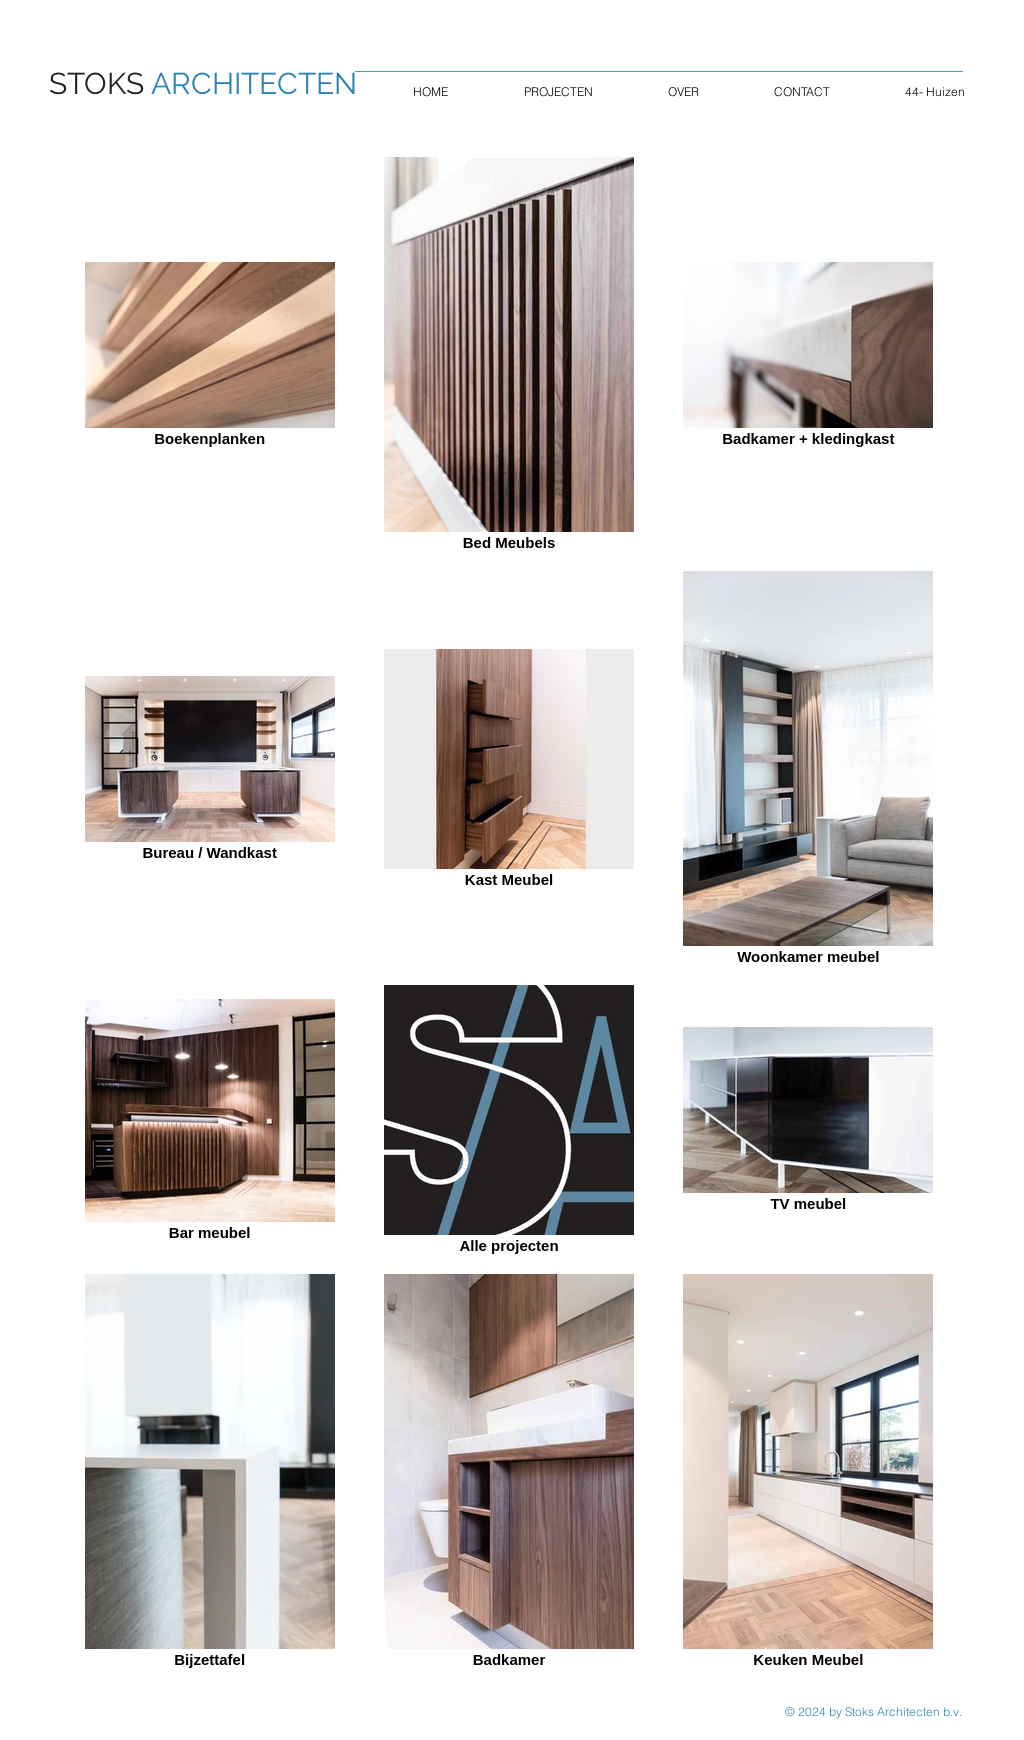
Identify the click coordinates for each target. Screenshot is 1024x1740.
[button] (558, 91)
